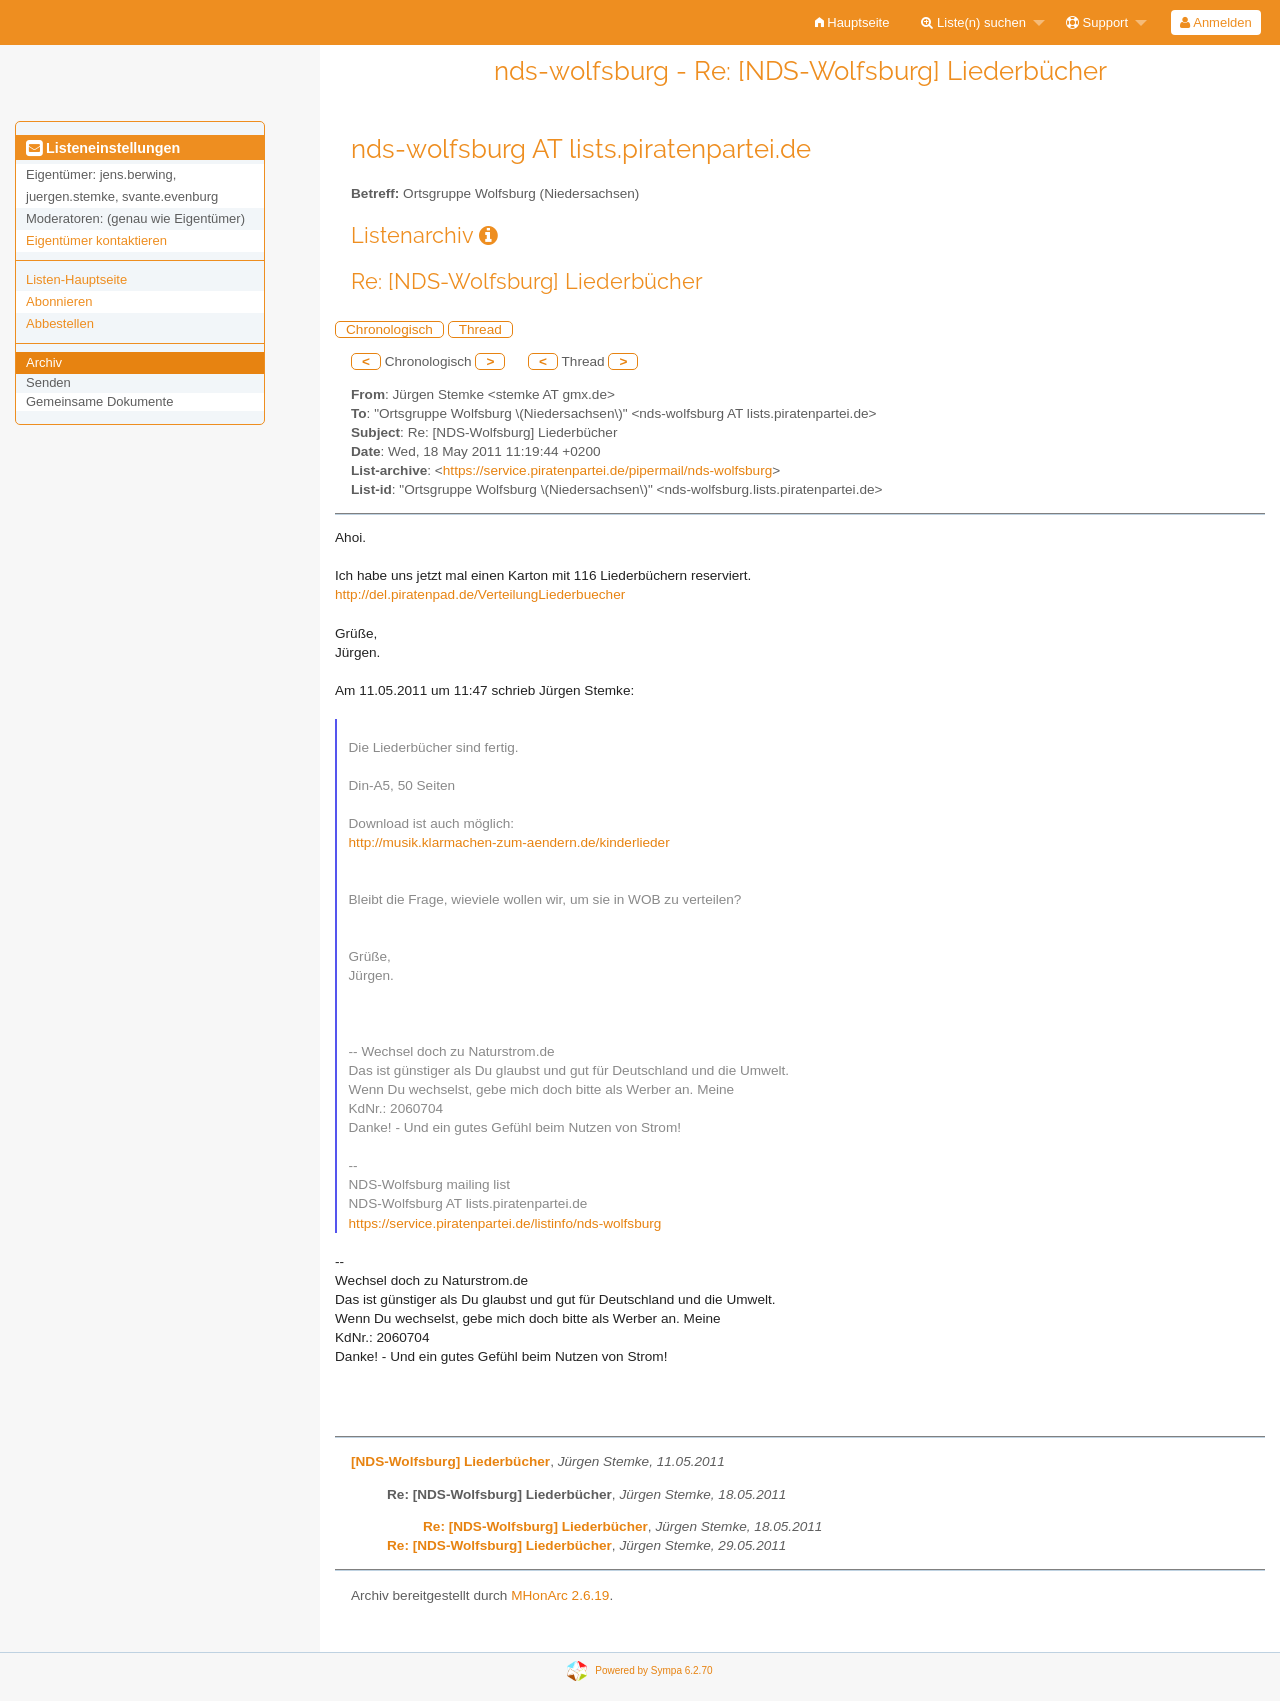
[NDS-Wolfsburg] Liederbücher (450, 1461)
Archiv (44, 362)
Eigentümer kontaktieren (96, 240)
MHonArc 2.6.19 (560, 1595)
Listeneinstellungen (103, 148)
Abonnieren (59, 301)
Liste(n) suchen (973, 22)
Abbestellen (60, 323)
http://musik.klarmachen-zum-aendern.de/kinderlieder (509, 842)
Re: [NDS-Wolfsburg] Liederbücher (535, 1526)
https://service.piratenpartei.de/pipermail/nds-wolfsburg (607, 470)
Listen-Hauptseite (76, 279)
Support (1097, 22)
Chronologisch (389, 329)
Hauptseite (852, 22)
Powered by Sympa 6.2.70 (653, 1670)
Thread (480, 329)
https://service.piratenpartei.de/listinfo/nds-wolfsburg (505, 1223)
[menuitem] (852, 22)
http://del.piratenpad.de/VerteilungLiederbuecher (480, 594)
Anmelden (1215, 22)
